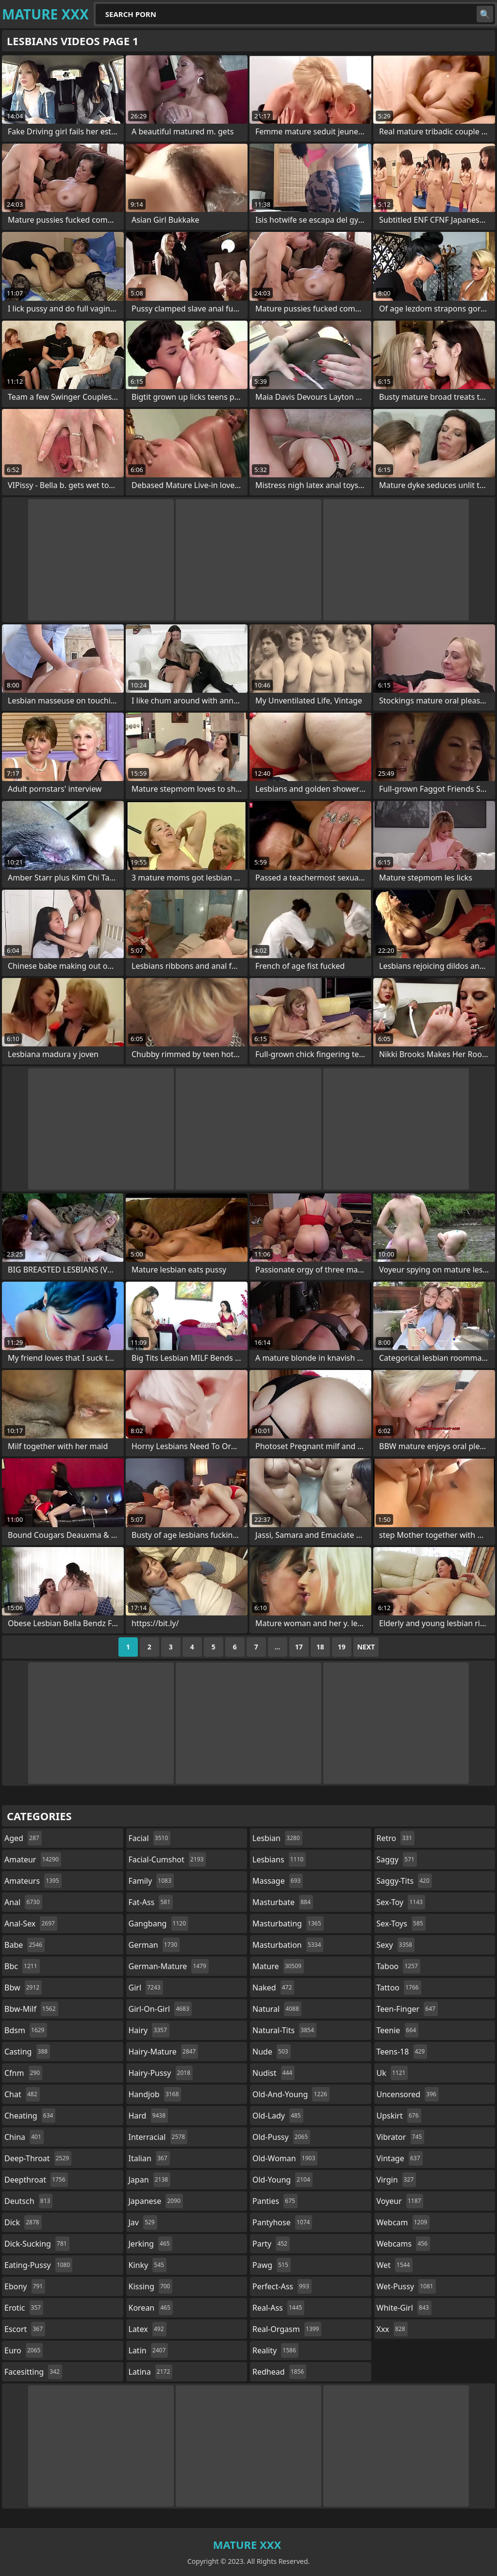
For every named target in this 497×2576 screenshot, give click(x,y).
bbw (23, 1987)
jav (143, 2222)
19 (342, 1646)
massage (277, 1881)
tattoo (399, 1987)
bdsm (25, 2030)
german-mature (169, 1966)
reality (275, 2350)
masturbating (288, 1923)
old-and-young (291, 2094)
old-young (282, 2179)
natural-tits (284, 2030)
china (24, 2137)
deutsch (28, 2201)
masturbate (282, 1902)
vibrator (401, 2137)
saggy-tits (404, 1881)
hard (148, 2115)
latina (151, 2371)
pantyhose (282, 2222)
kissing (151, 2286)
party (271, 2243)
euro (23, 2350)
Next (366, 1646)
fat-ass (151, 1902)
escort (24, 2329)
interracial (158, 2137)
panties (275, 2201)
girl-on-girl (160, 2009)
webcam (403, 2222)
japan (150, 2179)
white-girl (404, 2307)
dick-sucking (36, 2243)
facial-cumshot (167, 1859)
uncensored (408, 2094)
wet (395, 2265)
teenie (398, 2030)
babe (24, 1945)
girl (146, 1987)
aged (23, 1838)
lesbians (279, 1859)
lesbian (277, 1838)
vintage (400, 2158)
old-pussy (281, 2137)
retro (395, 1838)
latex (147, 2329)
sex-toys (401, 1923)
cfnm (23, 2073)
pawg (271, 2265)
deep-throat (37, 2158)
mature (278, 1966)
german (154, 1945)
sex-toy (401, 1902)
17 (299, 1646)
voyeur (400, 2201)
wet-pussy (406, 2286)
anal (23, 1902)
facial (150, 1838)
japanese (156, 2201)
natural (276, 2009)
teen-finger (407, 2009)
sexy (396, 1945)
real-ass (278, 2307)
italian (149, 2158)
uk (392, 2073)
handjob (155, 2094)
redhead (279, 2371)
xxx (392, 2329)
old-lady (277, 2115)
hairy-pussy (161, 2073)
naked (273, 1987)
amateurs (33, 1881)
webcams (403, 2243)
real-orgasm (286, 2329)
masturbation (287, 1945)
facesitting (33, 2371)
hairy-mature (164, 2051)
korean (151, 2307)
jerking (150, 2243)
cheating (29, 2115)
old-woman (284, 2158)
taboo (398, 1966)
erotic (23, 2307)
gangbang (159, 1923)
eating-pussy (38, 2265)
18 (320, 1646)
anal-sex (30, 1923)
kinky (147, 2265)
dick (23, 2222)
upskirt (399, 2115)
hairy (149, 2030)
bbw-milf (31, 2009)
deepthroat (36, 2179)
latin (148, 2350)
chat (22, 2094)
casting (27, 2051)
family (151, 1881)
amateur (32, 1859)
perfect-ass (282, 2286)
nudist (273, 2073)
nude (271, 2051)
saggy (397, 1859)
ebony (24, 2286)
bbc (22, 1966)
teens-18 (402, 2051)
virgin (396, 2179)
